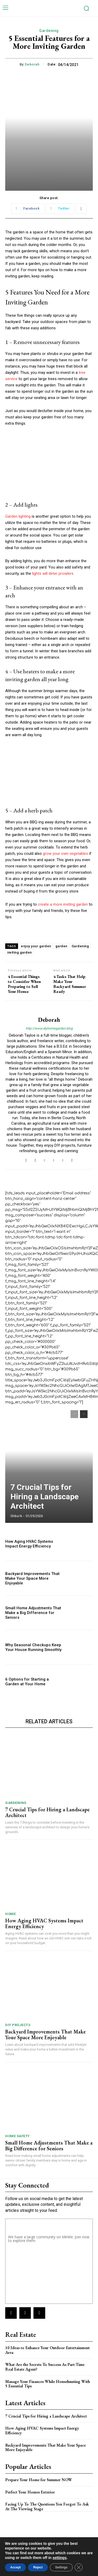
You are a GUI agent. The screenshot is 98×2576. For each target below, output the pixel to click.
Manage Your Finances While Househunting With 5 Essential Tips (47, 2384)
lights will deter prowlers (52, 573)
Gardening (49, 31)
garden (61, 946)
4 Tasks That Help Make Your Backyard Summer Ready (69, 984)
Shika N (16, 1516)
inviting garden (19, 952)
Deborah (32, 64)
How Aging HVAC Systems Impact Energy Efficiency (29, 1544)
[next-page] (84, 1414)
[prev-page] (74, 1414)
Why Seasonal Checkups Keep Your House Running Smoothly (33, 1647)
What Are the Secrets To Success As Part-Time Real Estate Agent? (44, 2367)
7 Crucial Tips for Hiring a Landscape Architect (44, 1497)
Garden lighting (18, 516)
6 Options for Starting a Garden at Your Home (27, 1681)
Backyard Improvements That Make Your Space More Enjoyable (32, 1578)
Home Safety (17, 2136)
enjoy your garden (36, 946)
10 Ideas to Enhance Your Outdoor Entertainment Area (47, 2350)
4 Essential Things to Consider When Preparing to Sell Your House (24, 984)
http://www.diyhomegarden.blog (49, 1028)
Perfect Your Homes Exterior (30, 2492)
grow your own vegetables (65, 853)
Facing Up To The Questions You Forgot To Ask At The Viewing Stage (47, 2506)
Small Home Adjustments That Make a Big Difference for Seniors (33, 1613)
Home (10, 1914)
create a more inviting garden (63, 904)
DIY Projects (17, 2025)
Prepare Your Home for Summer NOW (38, 2479)
